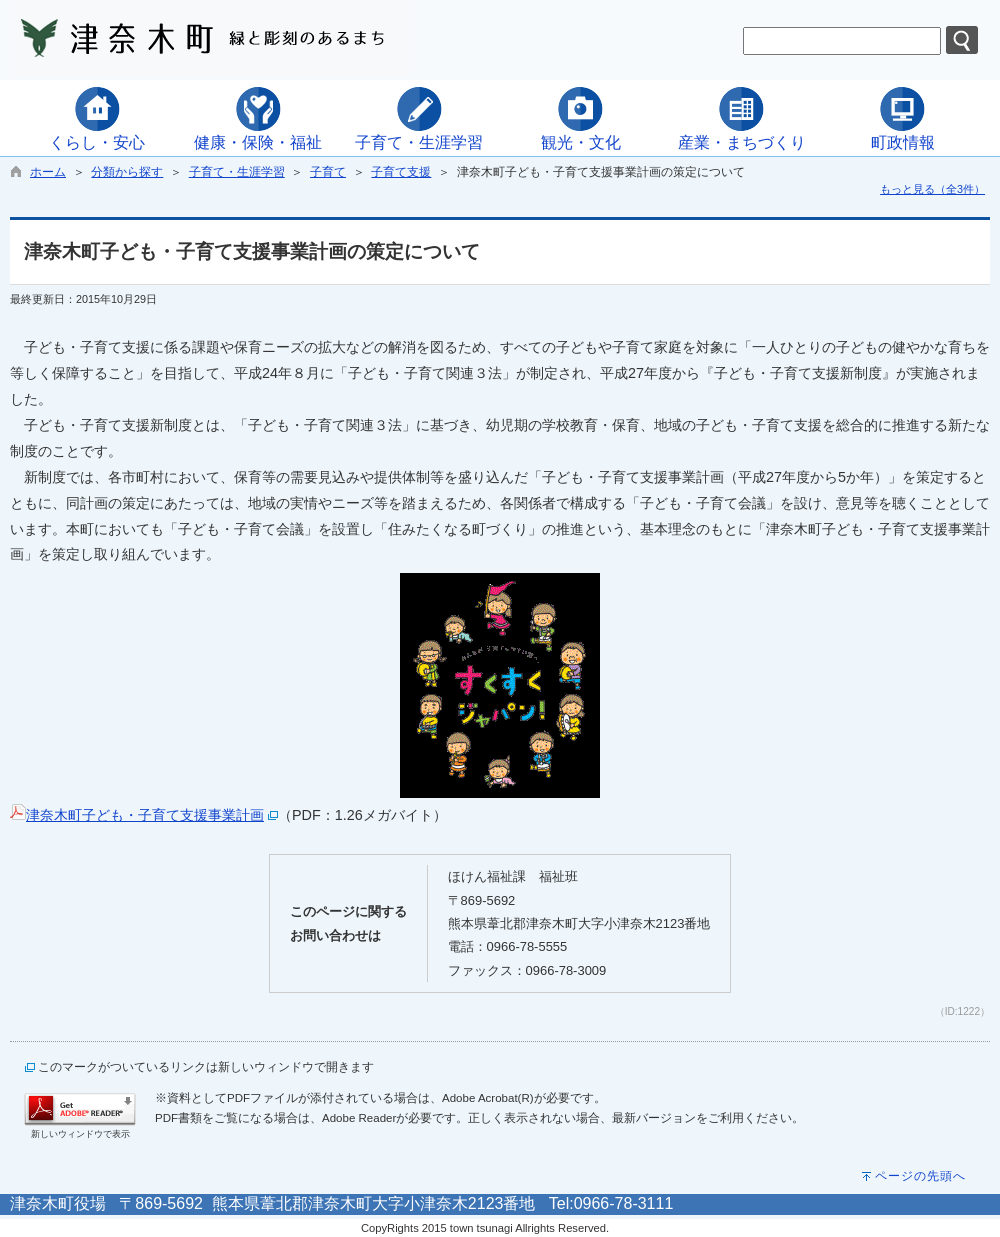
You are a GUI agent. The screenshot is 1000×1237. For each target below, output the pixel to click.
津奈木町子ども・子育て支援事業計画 (145, 815)
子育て (328, 172)
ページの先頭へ (920, 1176)
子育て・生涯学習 (237, 172)
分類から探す (127, 172)
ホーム (48, 172)
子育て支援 (401, 172)
